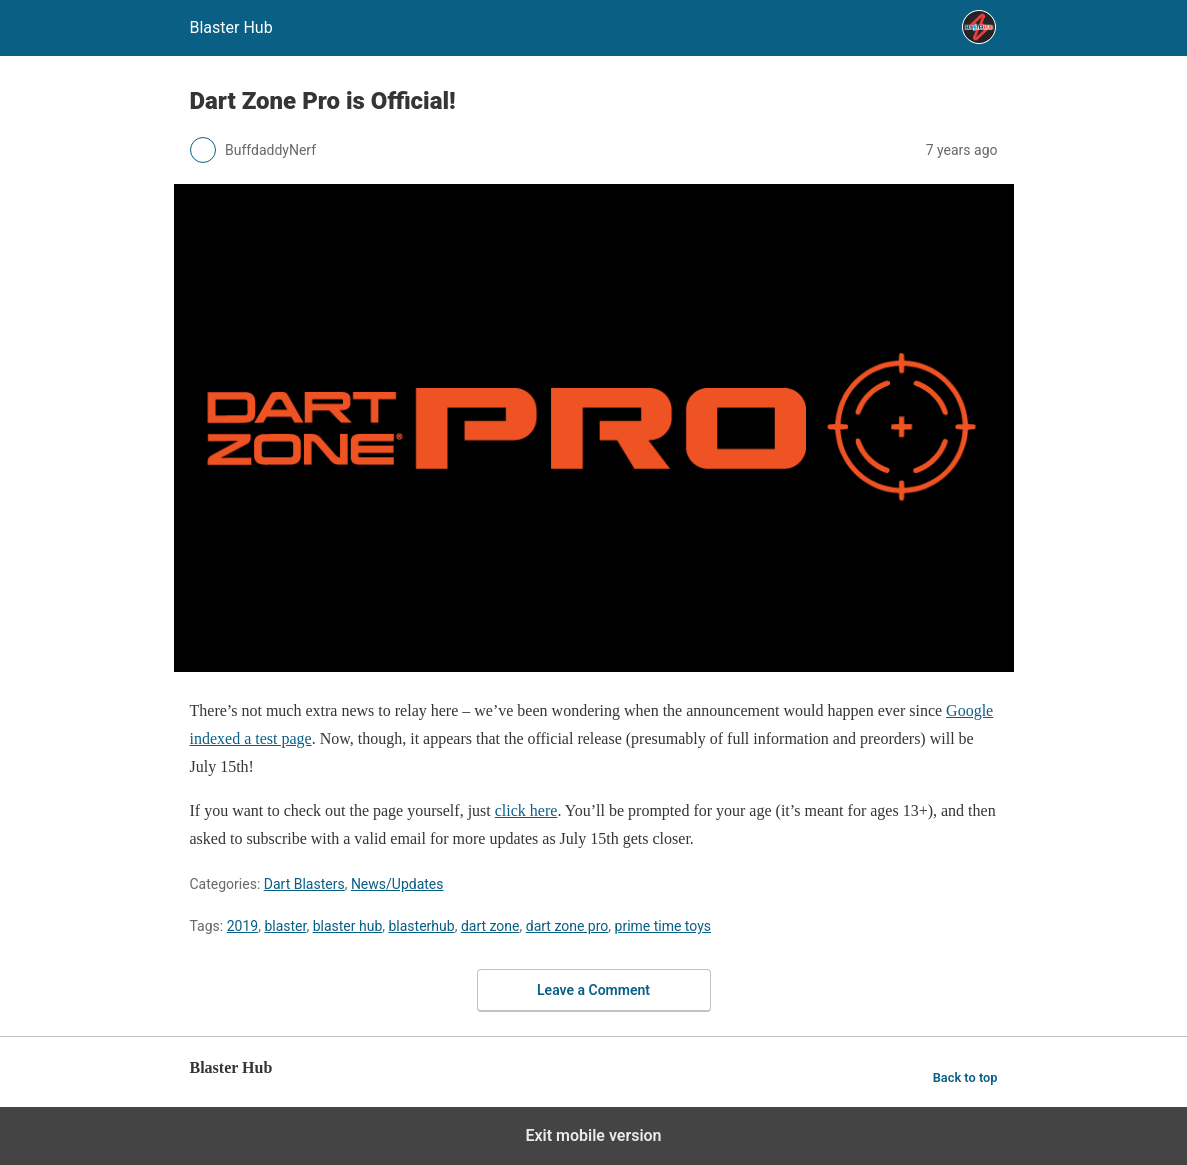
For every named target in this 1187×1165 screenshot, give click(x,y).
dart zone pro (567, 926)
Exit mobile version (593, 1135)
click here (526, 810)
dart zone (490, 926)
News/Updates (397, 884)
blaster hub (348, 926)
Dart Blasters (304, 884)
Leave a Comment (593, 990)
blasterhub (421, 926)
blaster (285, 926)
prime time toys (663, 926)
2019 (242, 926)
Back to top (965, 1077)
